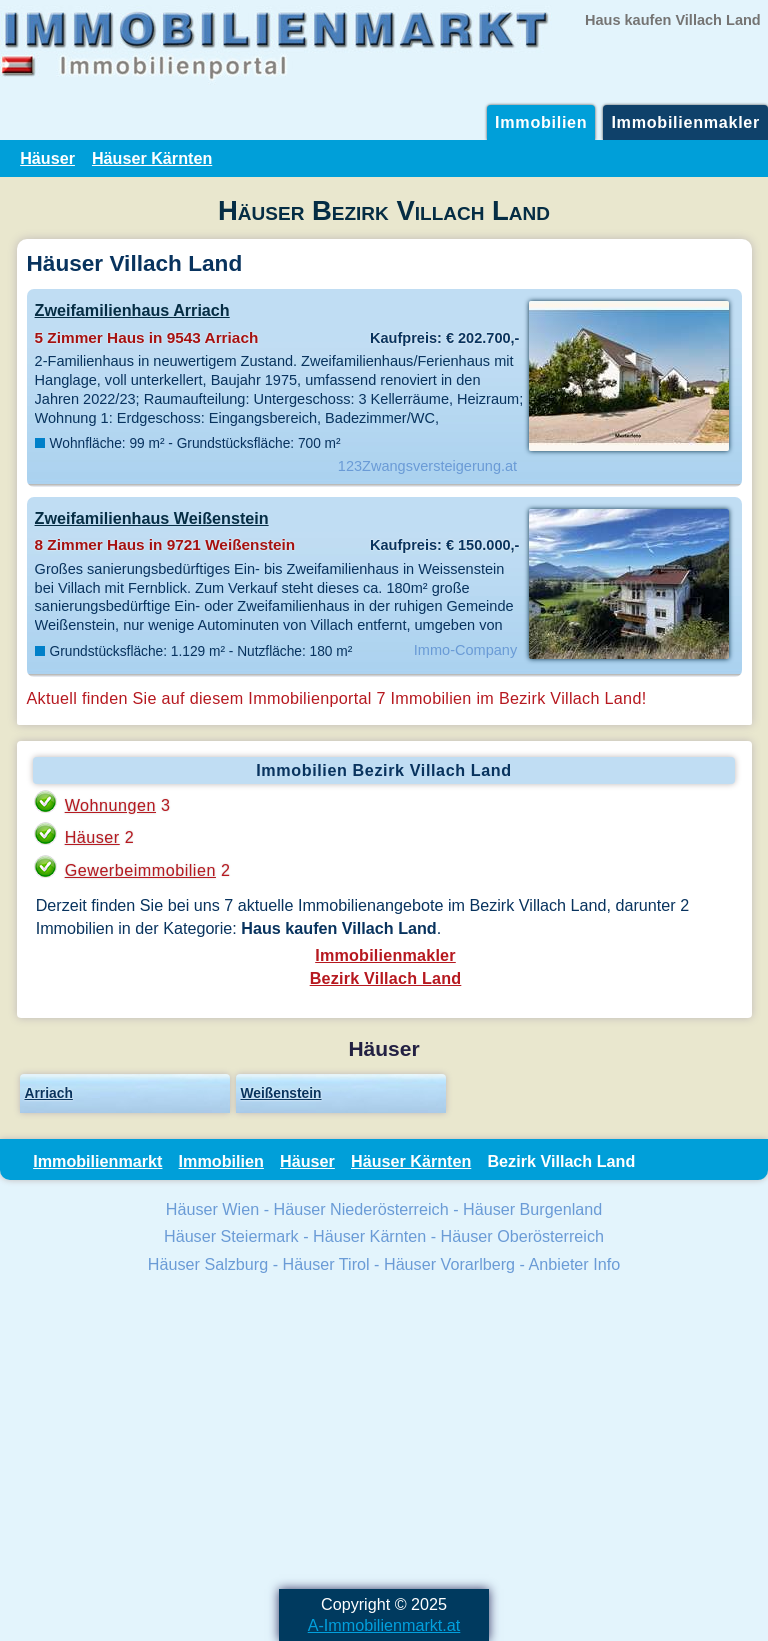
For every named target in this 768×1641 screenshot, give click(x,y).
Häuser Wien (212, 1209)
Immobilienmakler (685, 122)
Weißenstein (281, 1093)
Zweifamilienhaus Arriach (132, 310)
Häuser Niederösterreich (361, 1209)
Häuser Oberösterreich (522, 1236)
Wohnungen (110, 805)
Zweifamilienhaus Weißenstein (152, 518)
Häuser (47, 158)
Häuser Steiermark (231, 1236)
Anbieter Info (575, 1264)
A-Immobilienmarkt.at (384, 1625)
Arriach (49, 1093)
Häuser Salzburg (208, 1264)
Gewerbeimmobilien (140, 870)
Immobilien (541, 122)
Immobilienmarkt (97, 1161)
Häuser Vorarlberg (449, 1264)
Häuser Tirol (326, 1264)
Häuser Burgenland (532, 1209)
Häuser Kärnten (152, 158)
